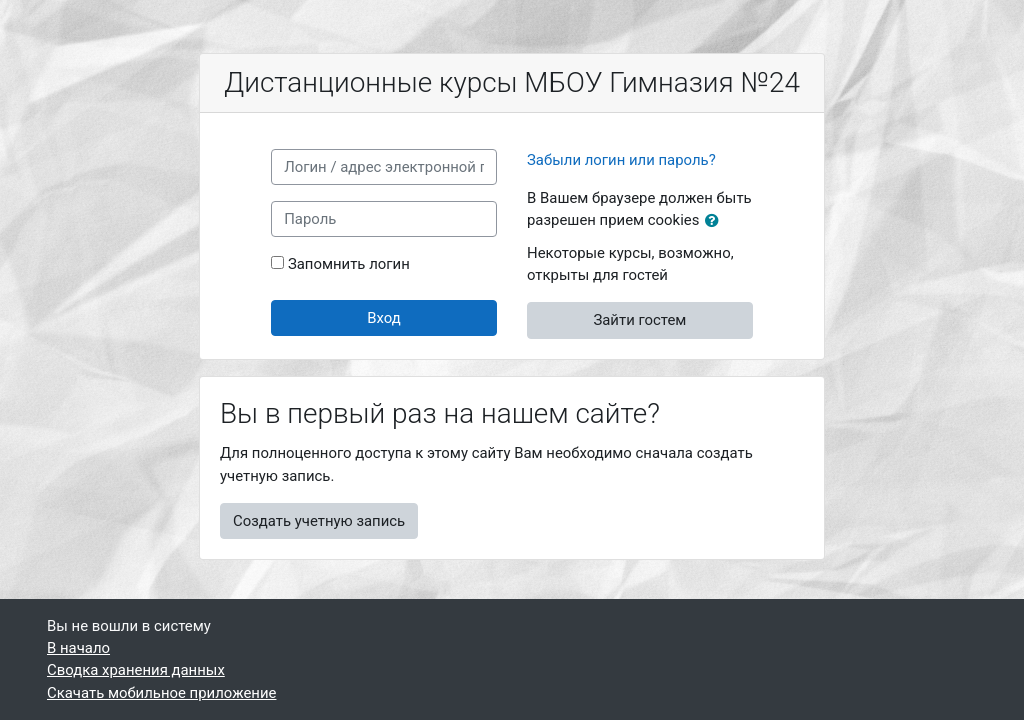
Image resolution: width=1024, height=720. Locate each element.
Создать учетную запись (319, 521)
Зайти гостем (639, 320)
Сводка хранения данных (136, 670)
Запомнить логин (349, 264)
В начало (78, 648)
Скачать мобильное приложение (161, 693)
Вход (384, 318)
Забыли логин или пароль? (621, 160)
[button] (716, 221)
